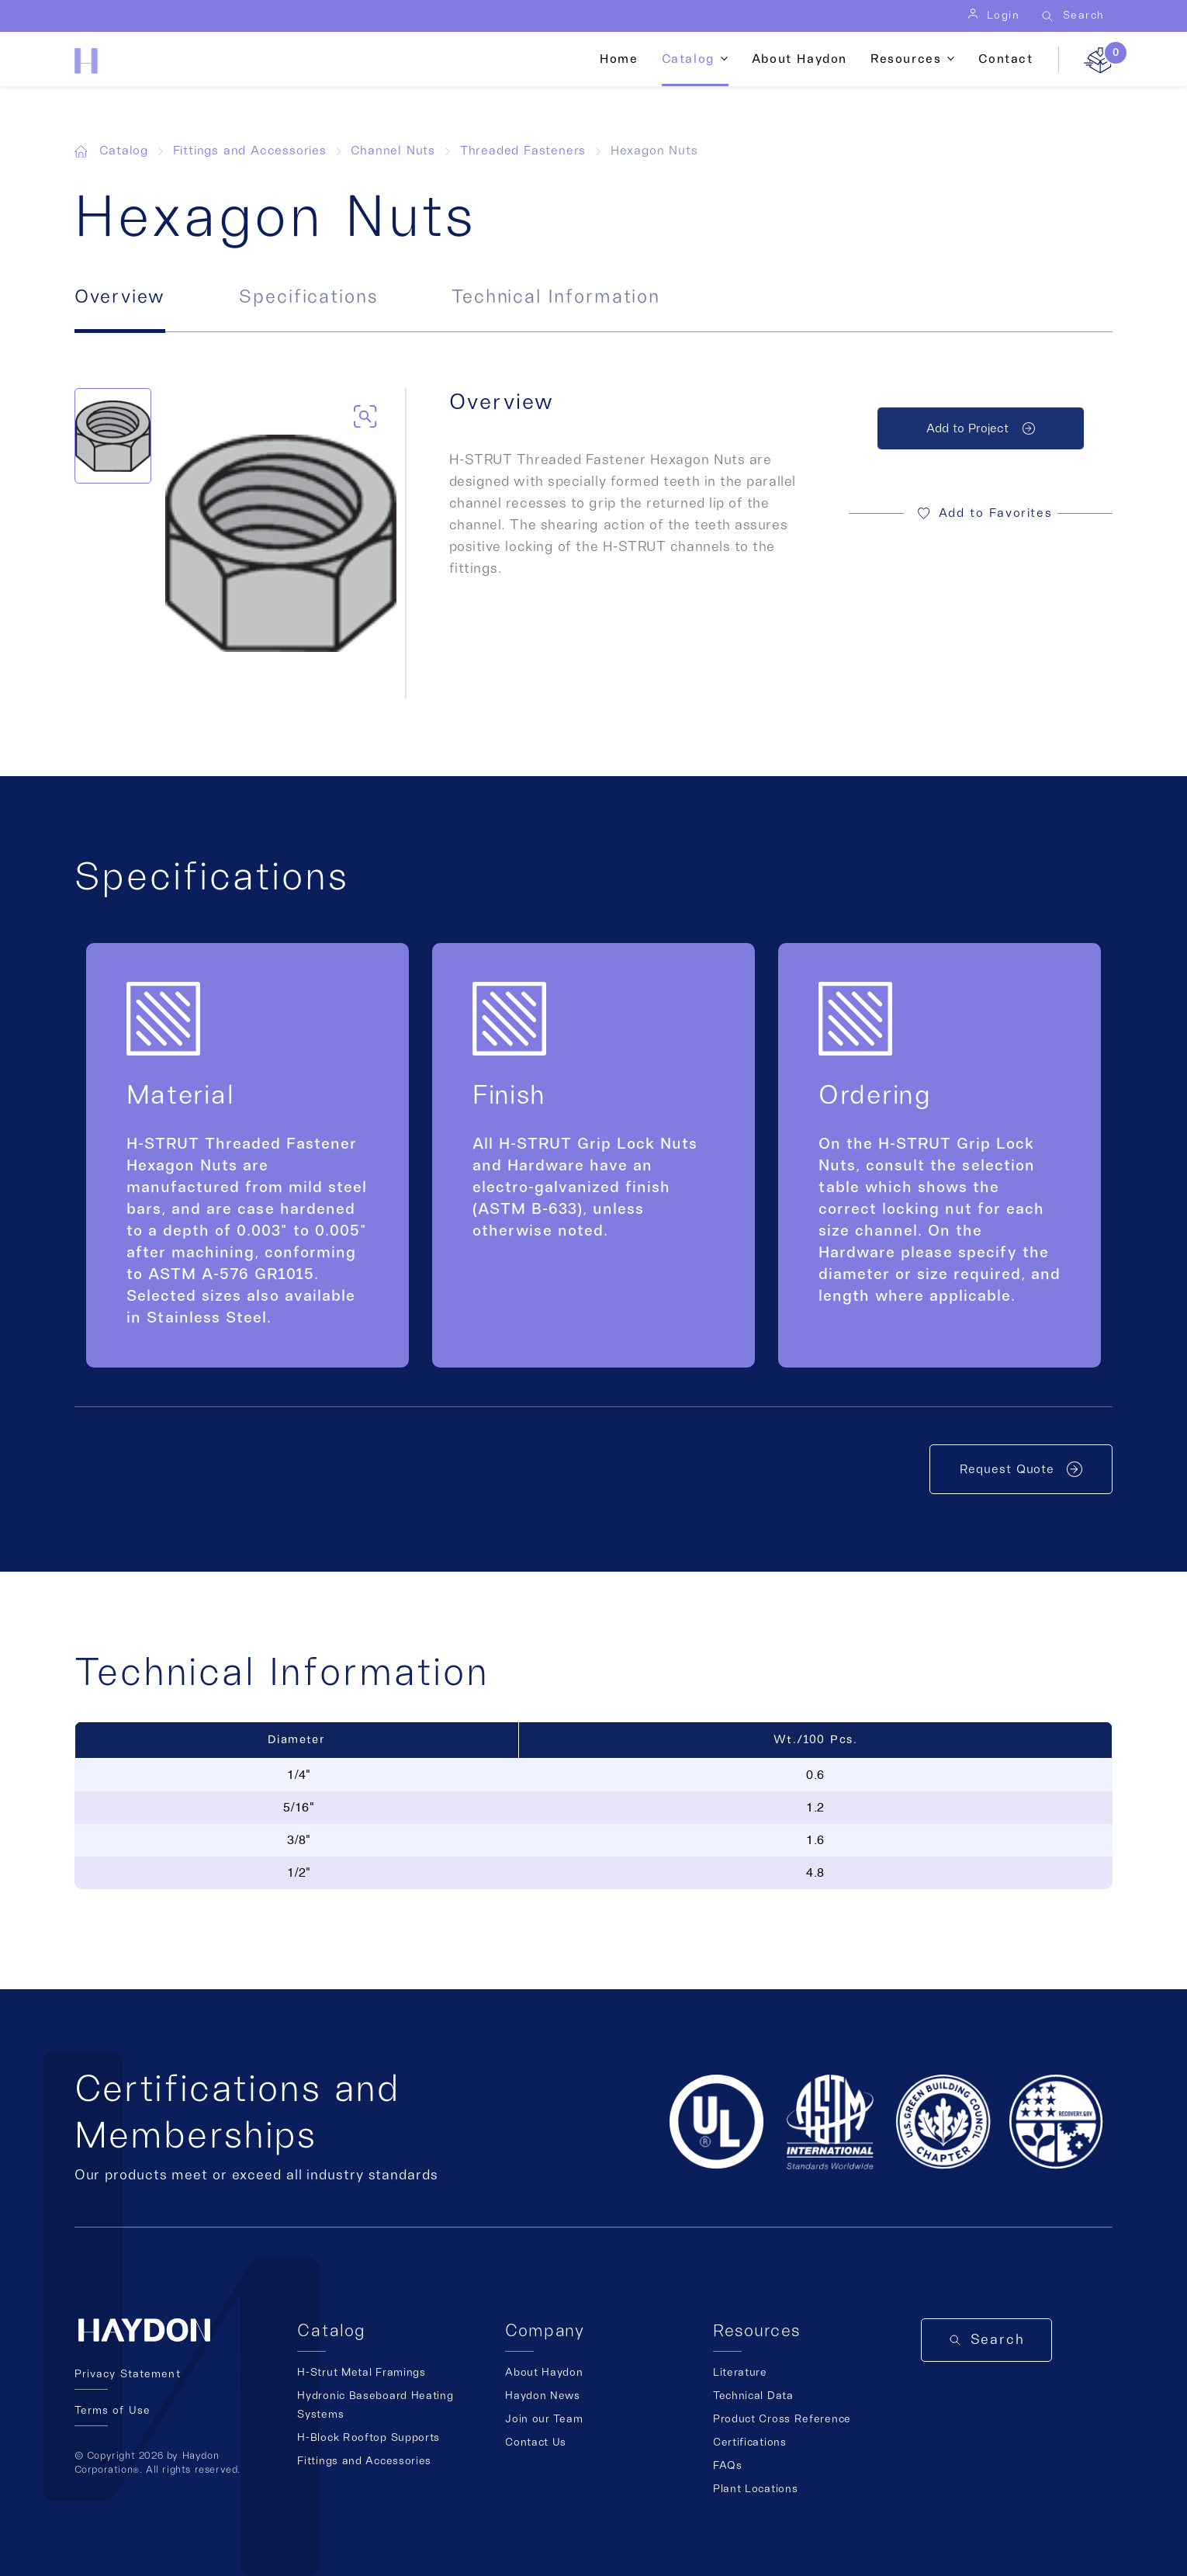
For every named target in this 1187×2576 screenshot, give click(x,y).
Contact (1005, 59)
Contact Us (535, 2442)
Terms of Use (112, 2410)
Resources (905, 59)
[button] (981, 514)
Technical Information (556, 297)
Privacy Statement (127, 2374)
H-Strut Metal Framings (361, 2372)
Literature (740, 2372)
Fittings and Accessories (250, 150)
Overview (119, 297)
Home (619, 59)
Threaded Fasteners (523, 150)
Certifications (750, 2442)
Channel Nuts (393, 150)
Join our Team (544, 2419)
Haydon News (542, 2396)
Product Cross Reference (782, 2419)
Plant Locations (755, 2489)
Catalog (688, 59)
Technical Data (753, 2396)
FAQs (727, 2465)
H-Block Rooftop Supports (368, 2437)
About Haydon (799, 59)
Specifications (308, 297)
